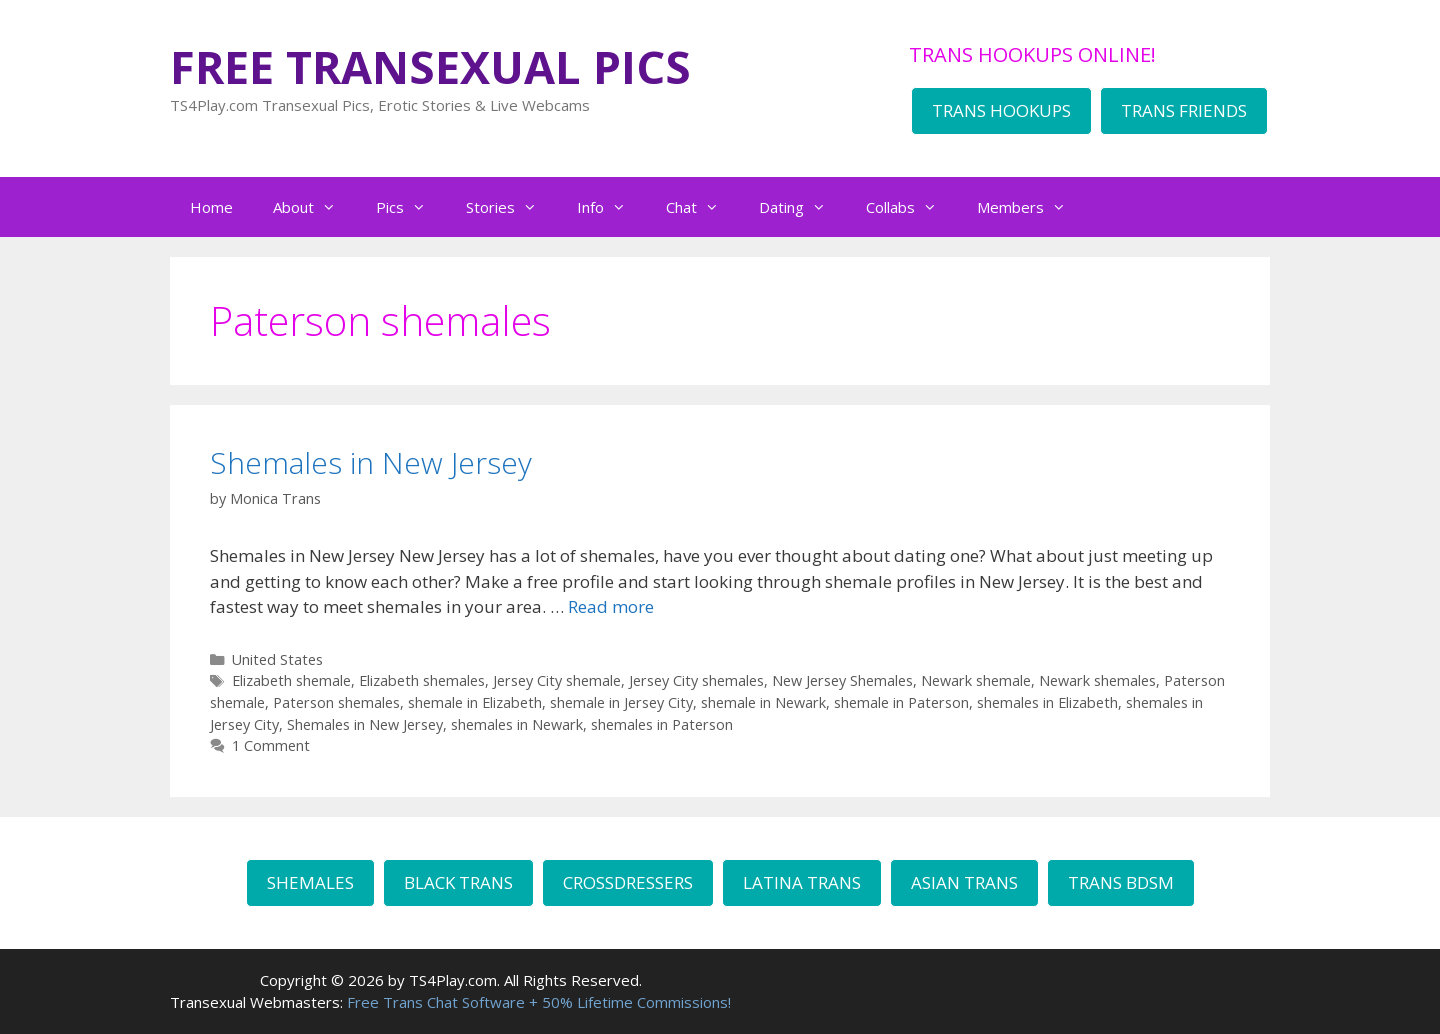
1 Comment (271, 745)
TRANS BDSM (1121, 882)
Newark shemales (1097, 680)
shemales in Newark (517, 724)
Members (1031, 207)
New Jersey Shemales (842, 680)
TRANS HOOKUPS (1001, 110)
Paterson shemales (336, 702)
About (314, 207)
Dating (802, 207)
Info (611, 207)
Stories (511, 207)
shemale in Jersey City (621, 702)
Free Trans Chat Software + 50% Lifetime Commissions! (539, 1002)
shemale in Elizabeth (475, 702)
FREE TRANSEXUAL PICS (430, 66)
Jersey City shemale (557, 680)
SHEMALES (310, 882)
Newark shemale (976, 680)
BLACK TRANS (458, 882)
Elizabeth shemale (291, 680)
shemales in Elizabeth (1047, 702)
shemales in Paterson (662, 724)
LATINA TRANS (802, 882)
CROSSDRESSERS (628, 882)
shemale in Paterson (901, 702)
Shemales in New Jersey (371, 462)
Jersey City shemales (696, 680)
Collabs (911, 207)
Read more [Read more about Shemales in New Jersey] (611, 606)
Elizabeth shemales (422, 680)
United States (277, 659)
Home (211, 207)
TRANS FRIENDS (1184, 110)
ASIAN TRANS (964, 882)
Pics (411, 207)
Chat (702, 207)
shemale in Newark (763, 702)
